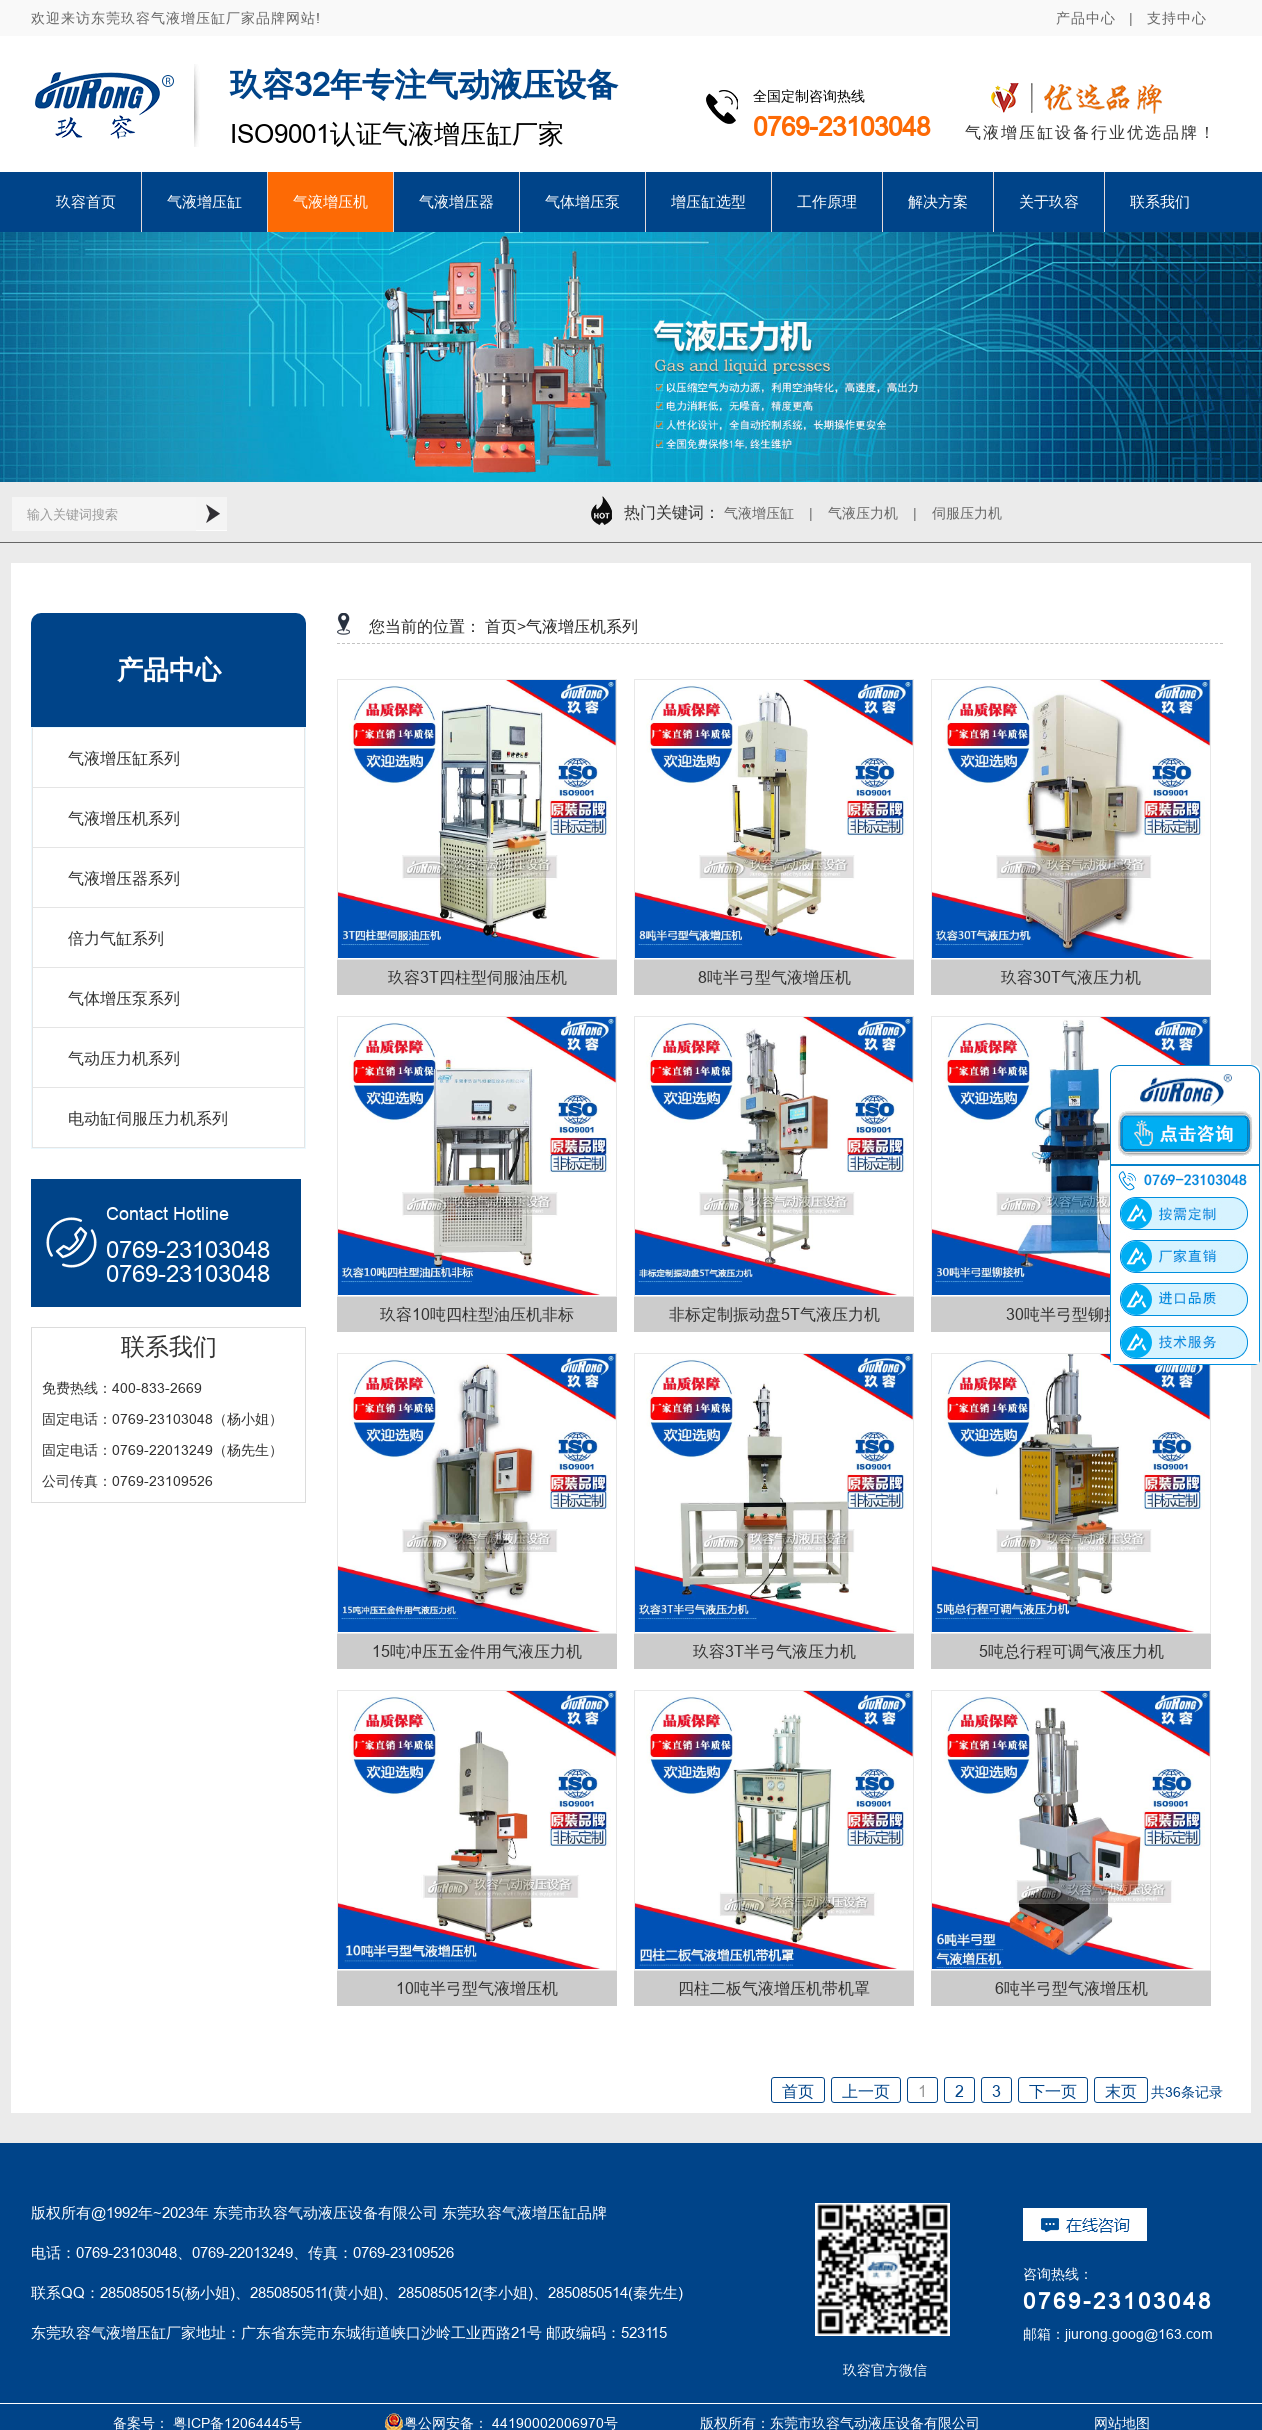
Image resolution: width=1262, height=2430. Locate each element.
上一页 (866, 2091)
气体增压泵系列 (124, 998)
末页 (1121, 2091)
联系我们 (1160, 201)
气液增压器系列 (124, 878)
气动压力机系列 (124, 1058)
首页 (798, 2091)
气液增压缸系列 (124, 758)
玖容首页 (86, 201)
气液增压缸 (204, 201)
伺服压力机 (967, 513)
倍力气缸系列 (116, 938)
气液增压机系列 (124, 818)
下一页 (1053, 2091)
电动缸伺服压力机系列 (148, 1118)
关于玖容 (1049, 201)
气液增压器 (456, 201)
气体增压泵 (582, 201)
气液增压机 (330, 201)
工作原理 (827, 201)
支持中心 (1177, 18)
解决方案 (938, 201)
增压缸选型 (708, 201)
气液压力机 (863, 513)
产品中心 (1086, 18)
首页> (505, 626)
